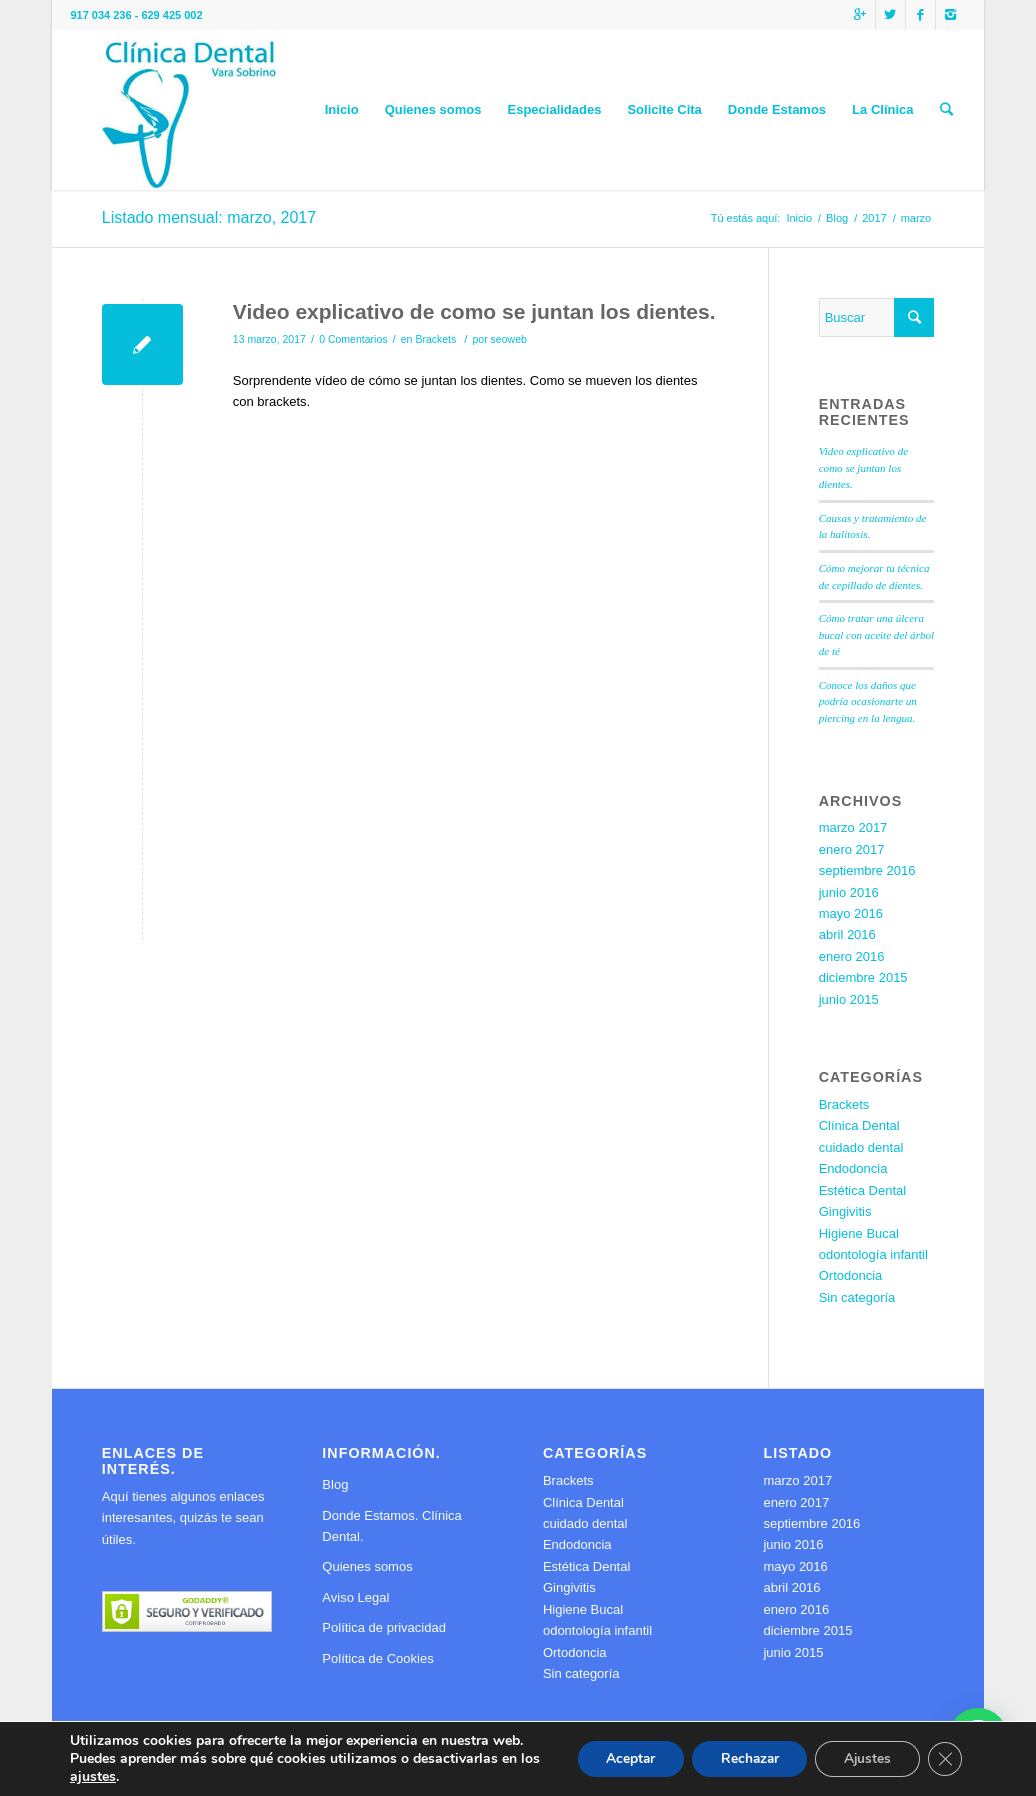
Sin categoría (857, 1297)
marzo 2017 (853, 827)
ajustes (116, 1777)
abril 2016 (847, 934)
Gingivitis (845, 1211)
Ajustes (864, 1758)
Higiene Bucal (859, 1233)
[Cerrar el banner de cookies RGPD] (944, 1759)
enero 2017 (852, 849)
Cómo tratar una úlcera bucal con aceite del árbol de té (876, 634)
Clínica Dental (859, 1125)
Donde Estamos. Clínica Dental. (391, 1526)
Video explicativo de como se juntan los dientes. (474, 311)
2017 (874, 218)
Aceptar (619, 1758)
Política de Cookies (377, 1658)
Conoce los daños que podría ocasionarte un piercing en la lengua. (868, 701)
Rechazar (742, 1758)
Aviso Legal (355, 1597)
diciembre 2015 (863, 977)
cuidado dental (861, 1147)
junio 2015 (849, 999)
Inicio (799, 218)
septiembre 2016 (867, 870)
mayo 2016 (851, 913)
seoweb (509, 339)
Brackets (435, 339)
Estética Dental (862, 1190)
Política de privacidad (384, 1627)
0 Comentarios (353, 339)
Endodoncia (853, 1168)
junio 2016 (849, 892)
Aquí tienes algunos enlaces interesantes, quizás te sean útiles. (183, 1518)
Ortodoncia (851, 1275)
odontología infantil (873, 1254)
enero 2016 (852, 956)
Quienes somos (367, 1566)
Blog (837, 218)
